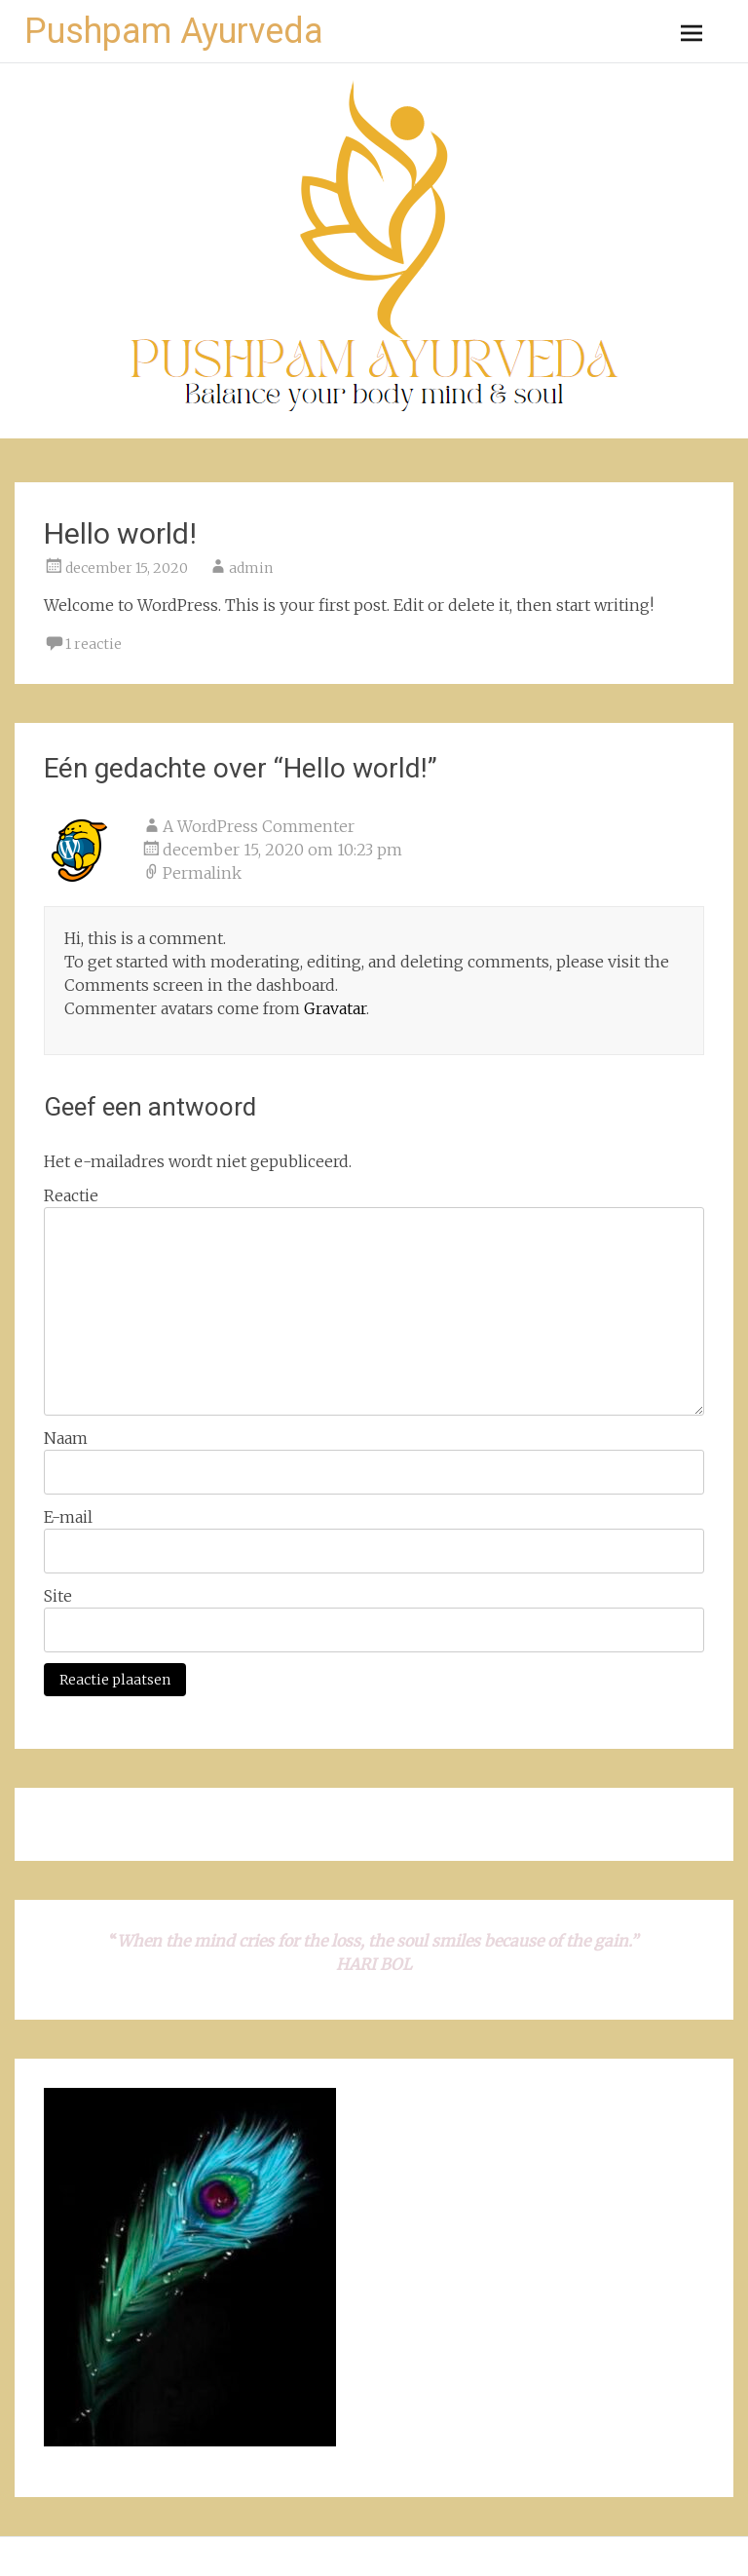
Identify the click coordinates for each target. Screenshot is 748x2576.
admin (251, 568)
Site (58, 1596)
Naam (66, 1438)
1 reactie (93, 644)
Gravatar (335, 1008)
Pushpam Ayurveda (173, 31)
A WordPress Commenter (259, 826)
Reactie (71, 1195)
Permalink (202, 873)
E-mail (68, 1517)
